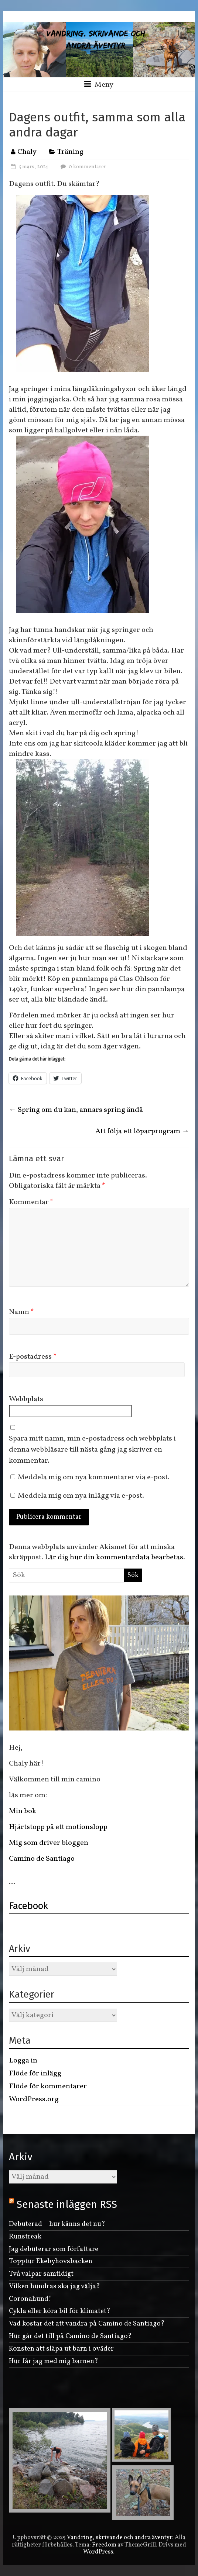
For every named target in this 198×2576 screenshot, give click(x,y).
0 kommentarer (82, 166)
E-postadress (33, 1357)
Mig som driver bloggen (48, 1843)
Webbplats (26, 1399)
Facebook (28, 1906)
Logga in (23, 2060)
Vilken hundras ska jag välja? (54, 2286)
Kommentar (31, 1202)
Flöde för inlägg (35, 2073)
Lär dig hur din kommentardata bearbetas (114, 1557)
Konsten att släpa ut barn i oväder (61, 2349)
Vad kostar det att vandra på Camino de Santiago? (87, 2323)
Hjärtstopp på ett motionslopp (58, 1827)
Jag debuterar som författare (53, 2249)
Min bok (22, 1811)
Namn (21, 1312)
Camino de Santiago (42, 1859)
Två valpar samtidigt (41, 2274)
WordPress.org (34, 2099)
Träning (70, 152)
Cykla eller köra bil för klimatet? (59, 2311)
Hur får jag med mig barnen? (53, 2361)
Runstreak (25, 2236)
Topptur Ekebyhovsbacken (50, 2261)
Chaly (27, 152)
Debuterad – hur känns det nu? (57, 2224)
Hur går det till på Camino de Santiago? (70, 2336)
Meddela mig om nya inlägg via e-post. (81, 1496)
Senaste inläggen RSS (67, 2204)
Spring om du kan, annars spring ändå (76, 1110)
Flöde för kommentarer (48, 2086)
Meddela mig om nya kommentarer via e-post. (94, 1477)
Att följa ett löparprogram (142, 1131)
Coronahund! (30, 2299)
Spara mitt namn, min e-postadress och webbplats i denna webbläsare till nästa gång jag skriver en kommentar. (92, 1450)
